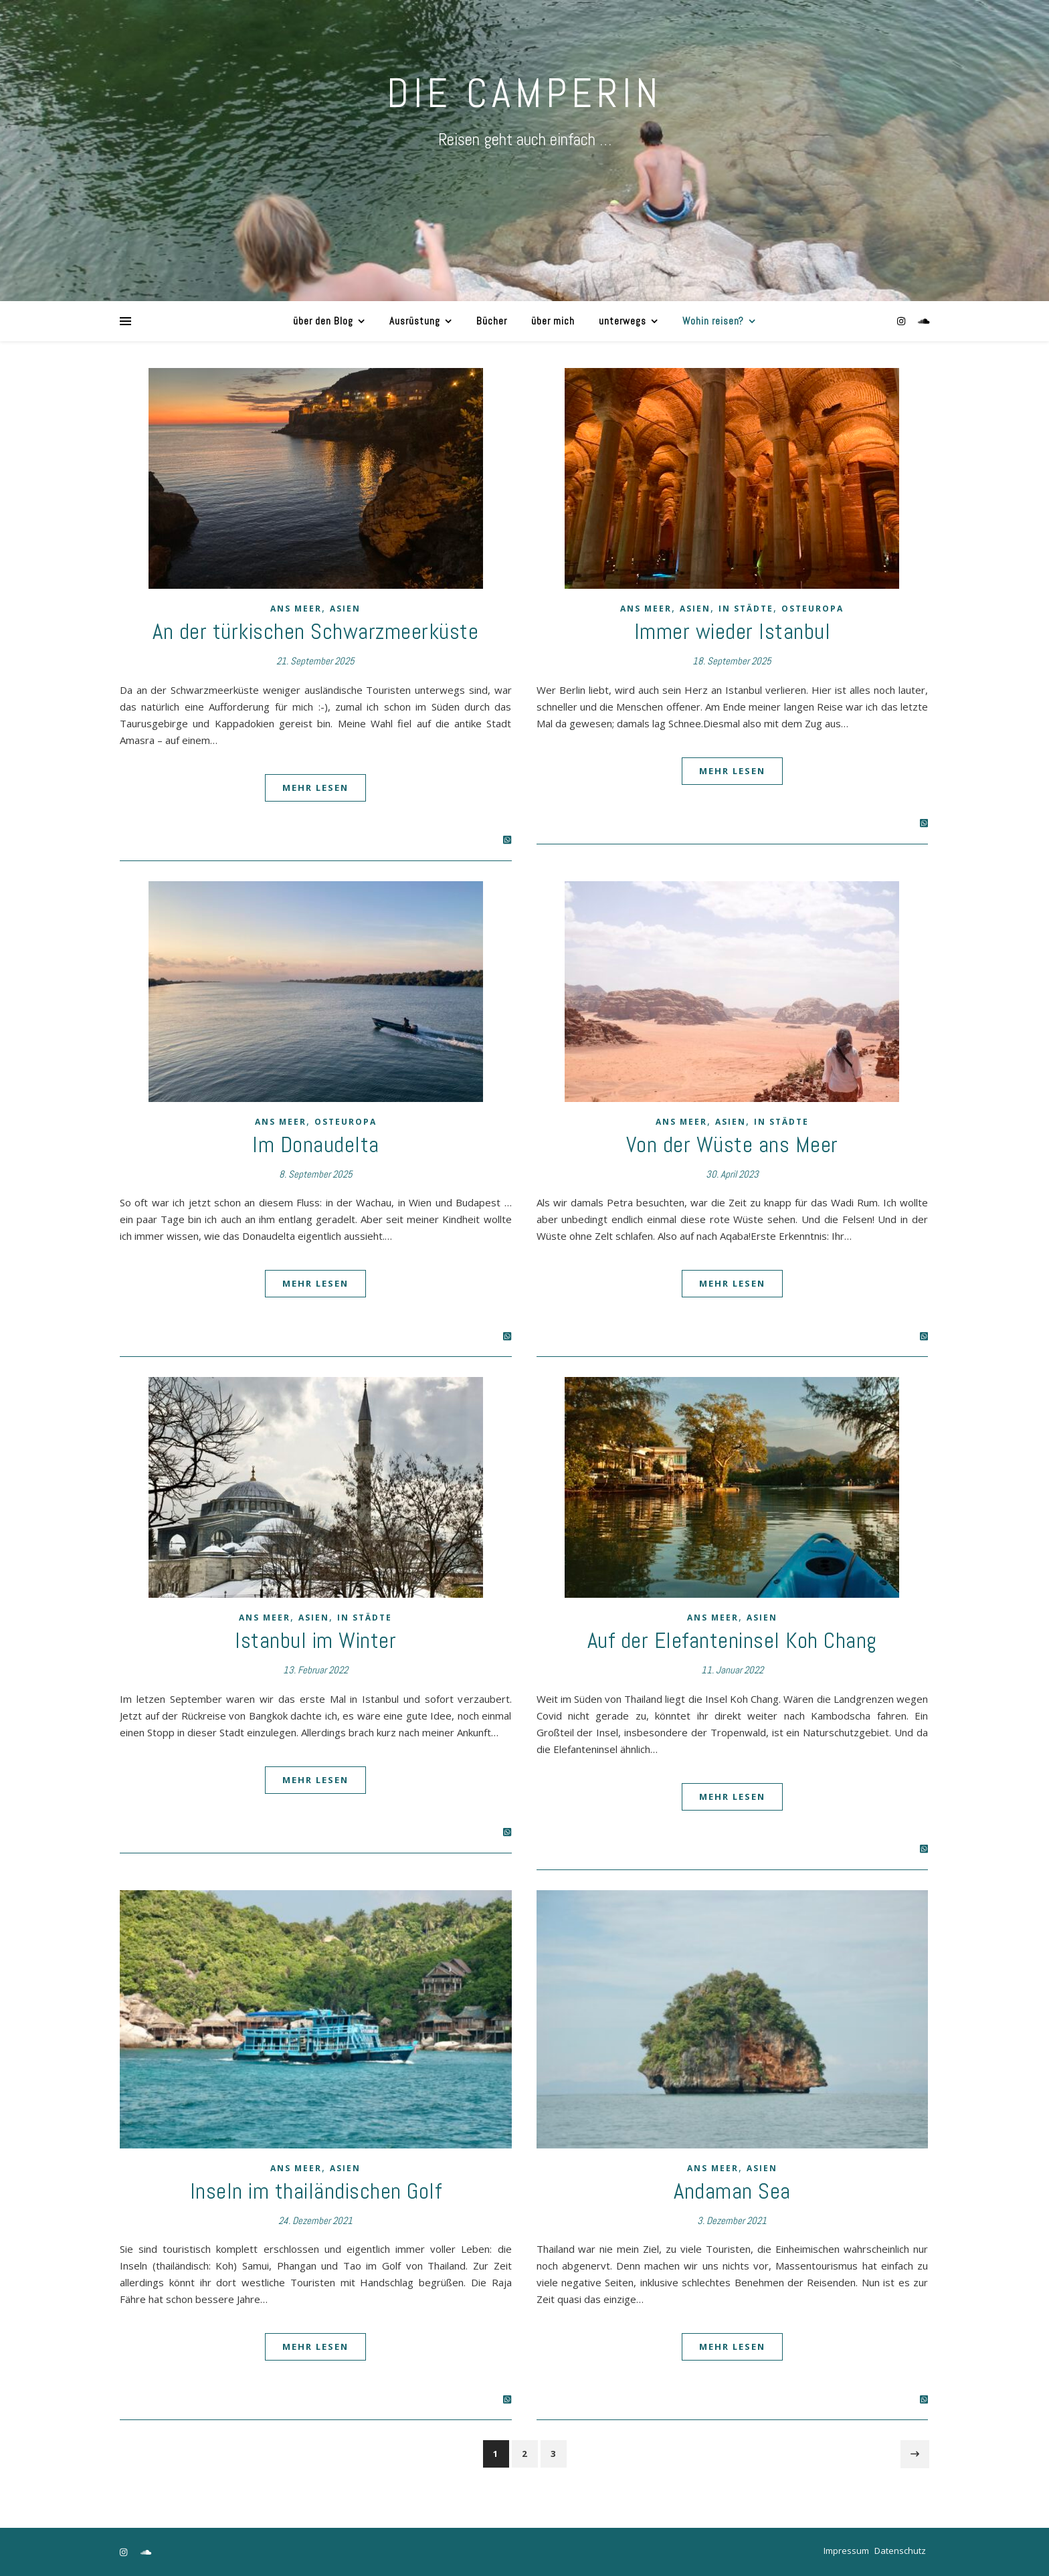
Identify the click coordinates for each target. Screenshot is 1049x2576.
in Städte (746, 608)
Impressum (846, 2551)
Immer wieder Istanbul (732, 632)
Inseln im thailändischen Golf (316, 2191)
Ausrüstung (414, 320)
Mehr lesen (315, 787)
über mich (553, 320)
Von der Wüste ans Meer (732, 1145)
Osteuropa (812, 608)
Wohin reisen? (713, 320)
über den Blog (323, 320)
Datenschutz (900, 2551)
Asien (345, 608)
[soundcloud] (924, 320)
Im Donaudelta (315, 1145)
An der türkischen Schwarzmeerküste (315, 632)
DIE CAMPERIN (524, 93)
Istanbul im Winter (315, 1641)
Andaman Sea (732, 2191)
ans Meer (296, 608)
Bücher (491, 320)
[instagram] (902, 320)
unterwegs (622, 320)
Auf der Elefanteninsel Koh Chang (732, 1641)
